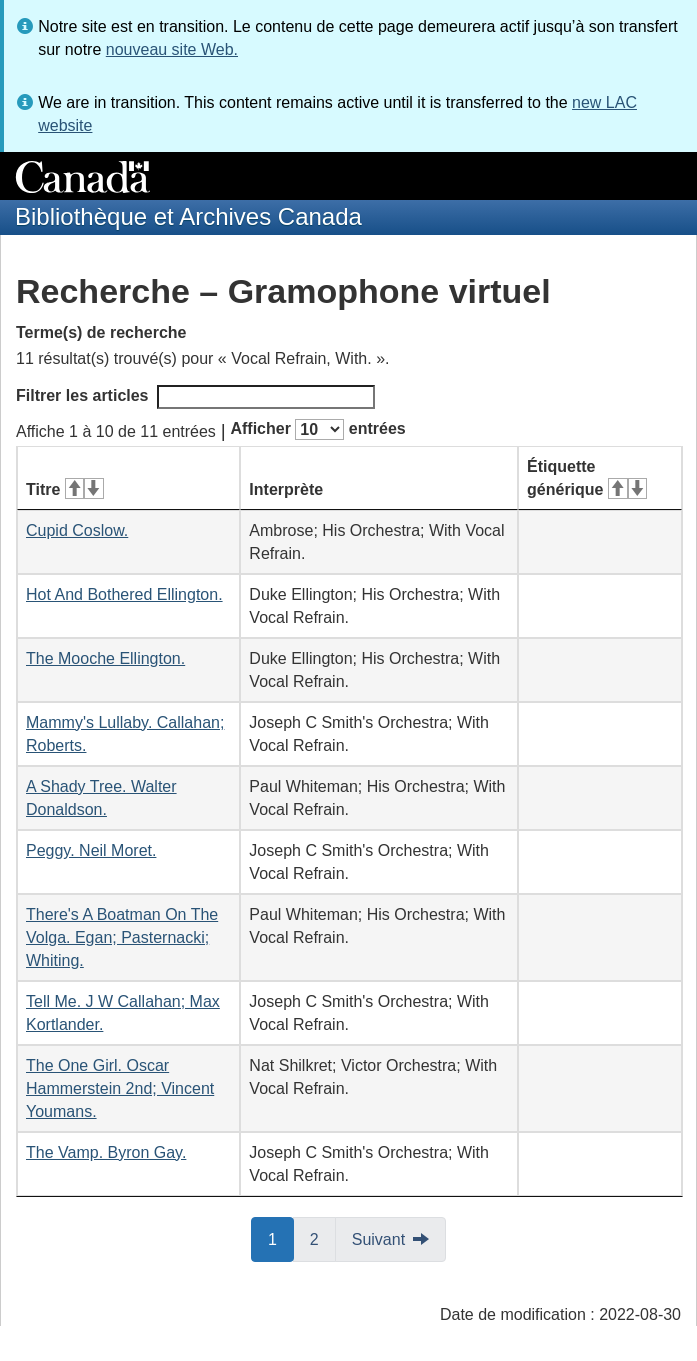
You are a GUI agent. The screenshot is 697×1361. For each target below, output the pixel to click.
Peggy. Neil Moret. (91, 850)
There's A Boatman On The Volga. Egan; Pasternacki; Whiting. (122, 937)
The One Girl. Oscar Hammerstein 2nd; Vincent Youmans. (120, 1088)
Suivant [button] (378, 1239)
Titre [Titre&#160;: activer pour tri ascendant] (65, 489)
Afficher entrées (317, 429)
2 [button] (323, 1238)
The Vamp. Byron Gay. (106, 1152)
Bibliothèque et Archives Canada (188, 216)
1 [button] (281, 1238)
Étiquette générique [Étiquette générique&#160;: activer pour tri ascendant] (587, 478)
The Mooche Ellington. (105, 658)
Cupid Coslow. (77, 530)
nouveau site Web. (172, 49)
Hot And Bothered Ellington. (124, 594)
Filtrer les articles (195, 397)
